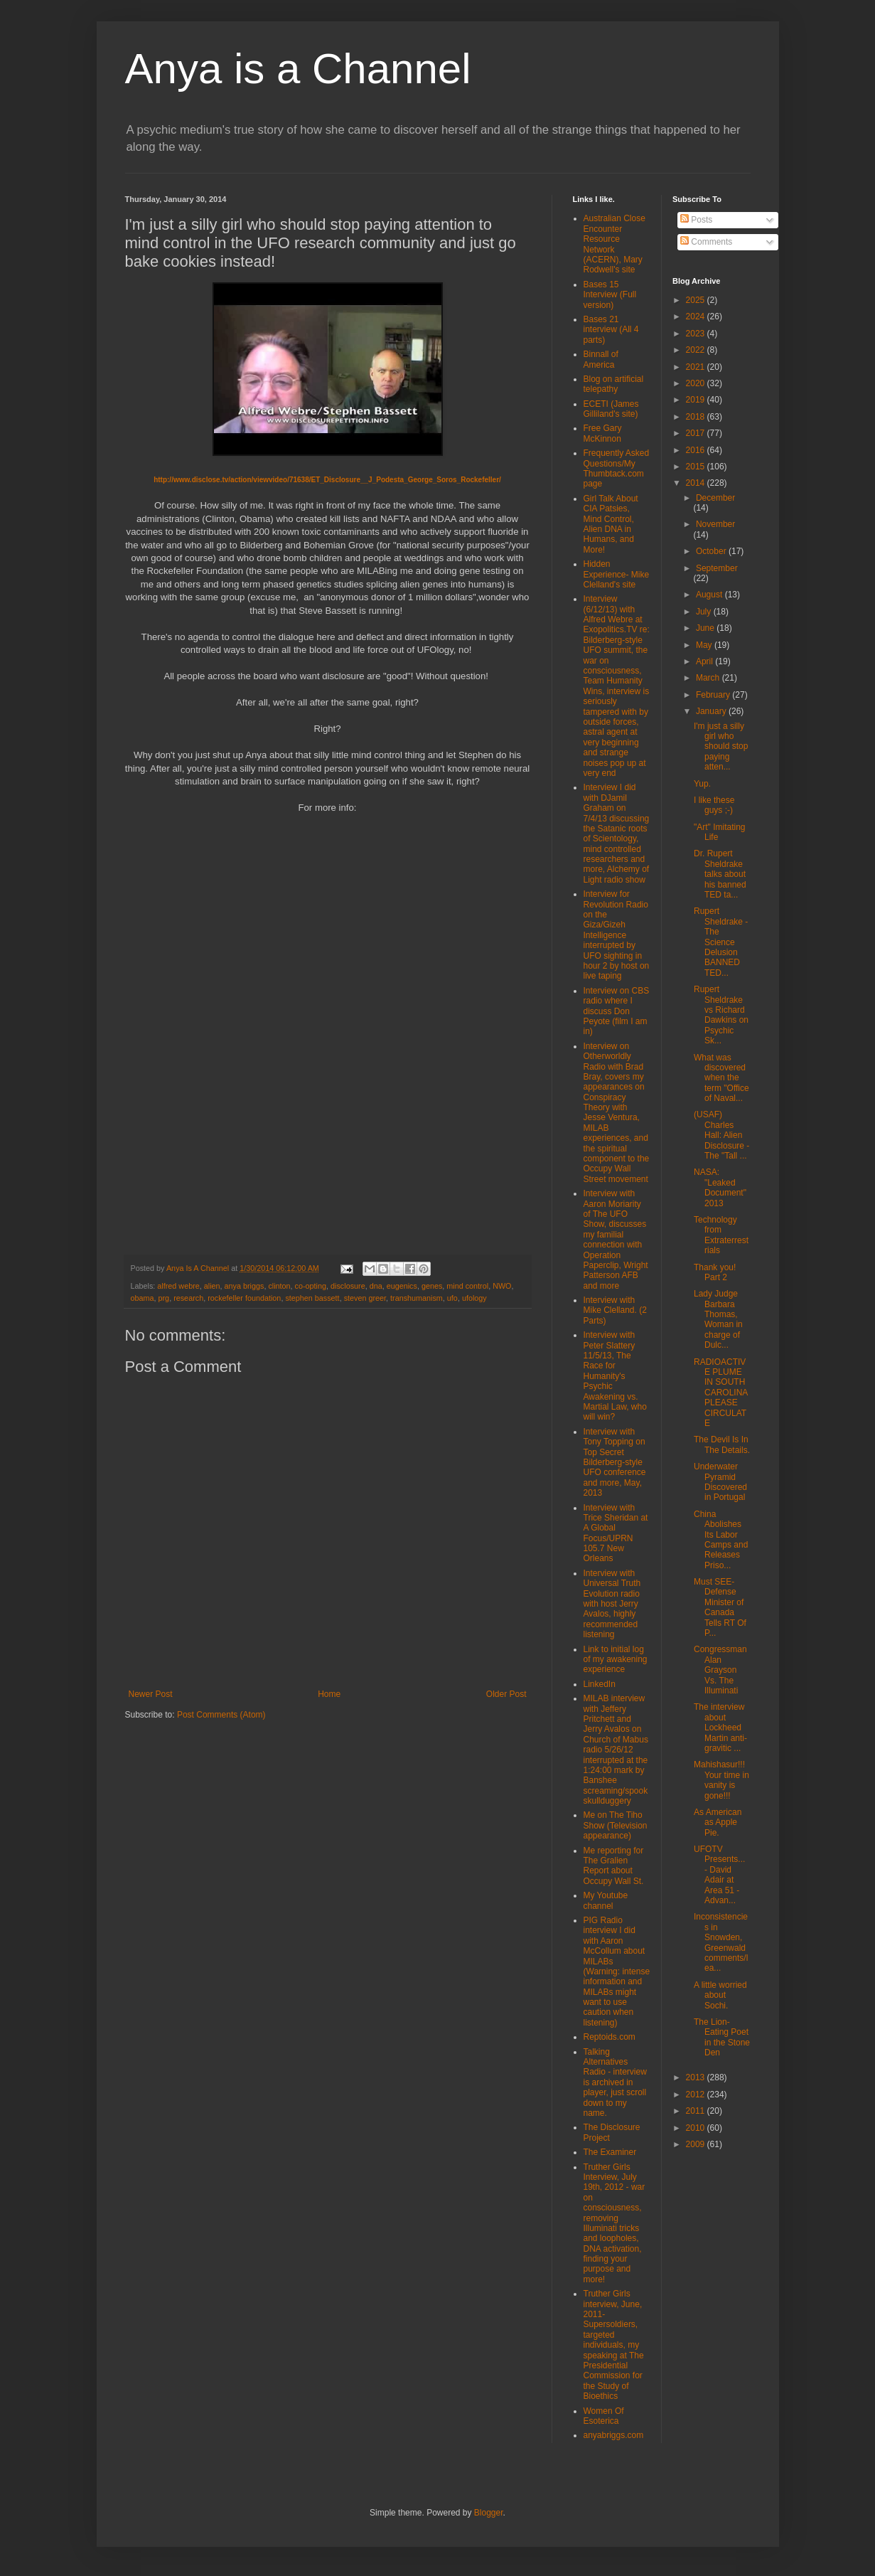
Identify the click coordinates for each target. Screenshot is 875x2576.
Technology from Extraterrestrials (721, 1235)
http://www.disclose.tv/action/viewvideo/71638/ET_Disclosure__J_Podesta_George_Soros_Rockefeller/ (327, 480)
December (715, 498)
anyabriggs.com (614, 2435)
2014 (696, 483)
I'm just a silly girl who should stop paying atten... (721, 746)
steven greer (365, 1298)
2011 (696, 2111)
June (706, 628)
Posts (696, 220)
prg (164, 1298)
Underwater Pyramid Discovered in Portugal (720, 1482)
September (717, 568)
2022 (696, 350)
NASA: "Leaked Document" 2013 (720, 1187)
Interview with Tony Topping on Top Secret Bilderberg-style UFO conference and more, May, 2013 (615, 1462)
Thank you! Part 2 (715, 1272)
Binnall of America (601, 359)
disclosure (348, 1286)
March (709, 678)
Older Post (506, 1694)
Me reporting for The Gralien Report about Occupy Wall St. (614, 1866)
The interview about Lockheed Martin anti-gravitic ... (720, 1727)
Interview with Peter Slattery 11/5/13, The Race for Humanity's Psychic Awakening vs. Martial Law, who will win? (615, 1376)
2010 (696, 2128)
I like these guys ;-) (714, 805)
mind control (467, 1286)
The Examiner (610, 2152)
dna (376, 1286)
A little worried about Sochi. (720, 1995)
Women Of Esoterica (604, 2416)
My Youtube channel (606, 1900)
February (714, 695)
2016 (696, 450)
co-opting (310, 1286)
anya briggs (244, 1286)
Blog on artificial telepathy (614, 384)
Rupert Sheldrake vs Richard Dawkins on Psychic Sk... (721, 1014)
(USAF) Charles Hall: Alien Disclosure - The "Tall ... (721, 1135)
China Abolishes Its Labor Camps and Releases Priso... (721, 1539)
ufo (452, 1298)
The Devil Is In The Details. (722, 1444)
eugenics (402, 1286)
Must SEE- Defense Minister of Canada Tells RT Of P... (720, 1607)
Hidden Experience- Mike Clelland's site (617, 574)
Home (329, 1694)
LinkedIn (600, 1684)
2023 (696, 334)
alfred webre (178, 1286)
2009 (696, 2144)
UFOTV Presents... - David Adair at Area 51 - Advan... (719, 1874)
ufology (474, 1298)
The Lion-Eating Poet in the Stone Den (722, 2037)
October (712, 551)
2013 (696, 2077)
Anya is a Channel (298, 68)
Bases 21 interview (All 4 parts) (611, 329)
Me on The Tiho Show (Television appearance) (616, 1825)
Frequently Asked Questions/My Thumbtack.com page (617, 468)
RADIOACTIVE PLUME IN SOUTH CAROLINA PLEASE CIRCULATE (721, 1392)
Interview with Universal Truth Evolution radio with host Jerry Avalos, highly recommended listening (612, 1603)
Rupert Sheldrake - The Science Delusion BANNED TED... (721, 941)
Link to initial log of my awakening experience (616, 1659)
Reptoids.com (609, 2037)
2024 (696, 316)
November (715, 524)
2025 (696, 300)
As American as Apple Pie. (717, 1822)
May (705, 645)
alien (212, 1286)
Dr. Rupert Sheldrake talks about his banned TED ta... (720, 874)
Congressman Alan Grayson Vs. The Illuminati (720, 1670)
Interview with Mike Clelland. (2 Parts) (615, 1310)
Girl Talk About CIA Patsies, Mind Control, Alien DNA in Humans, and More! (611, 524)
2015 (696, 467)
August (710, 595)
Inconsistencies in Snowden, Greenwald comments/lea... (721, 1942)
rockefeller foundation (244, 1298)
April (705, 661)
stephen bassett (312, 1298)
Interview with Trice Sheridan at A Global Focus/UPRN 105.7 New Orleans (616, 1533)
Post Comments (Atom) (221, 1715)
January (712, 711)
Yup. (702, 784)
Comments (706, 242)
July (705, 612)
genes (432, 1286)
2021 (696, 367)
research (188, 1298)
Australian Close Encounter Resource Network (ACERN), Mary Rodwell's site (614, 244)
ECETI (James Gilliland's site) (611, 409)
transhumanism (416, 1298)
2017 (696, 433)
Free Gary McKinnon (603, 433)
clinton (279, 1286)
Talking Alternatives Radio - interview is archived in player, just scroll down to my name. (615, 2082)
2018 (696, 417)
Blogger (488, 2513)
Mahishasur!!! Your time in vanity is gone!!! (721, 1780)
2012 (696, 2094)
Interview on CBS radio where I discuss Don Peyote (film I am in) (617, 1011)
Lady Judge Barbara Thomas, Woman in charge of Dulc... (718, 1319)
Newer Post (151, 1694)
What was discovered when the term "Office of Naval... (721, 1078)
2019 (696, 400)
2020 (696, 383)
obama (142, 1298)
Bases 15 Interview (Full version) (610, 295)
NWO (502, 1286)
